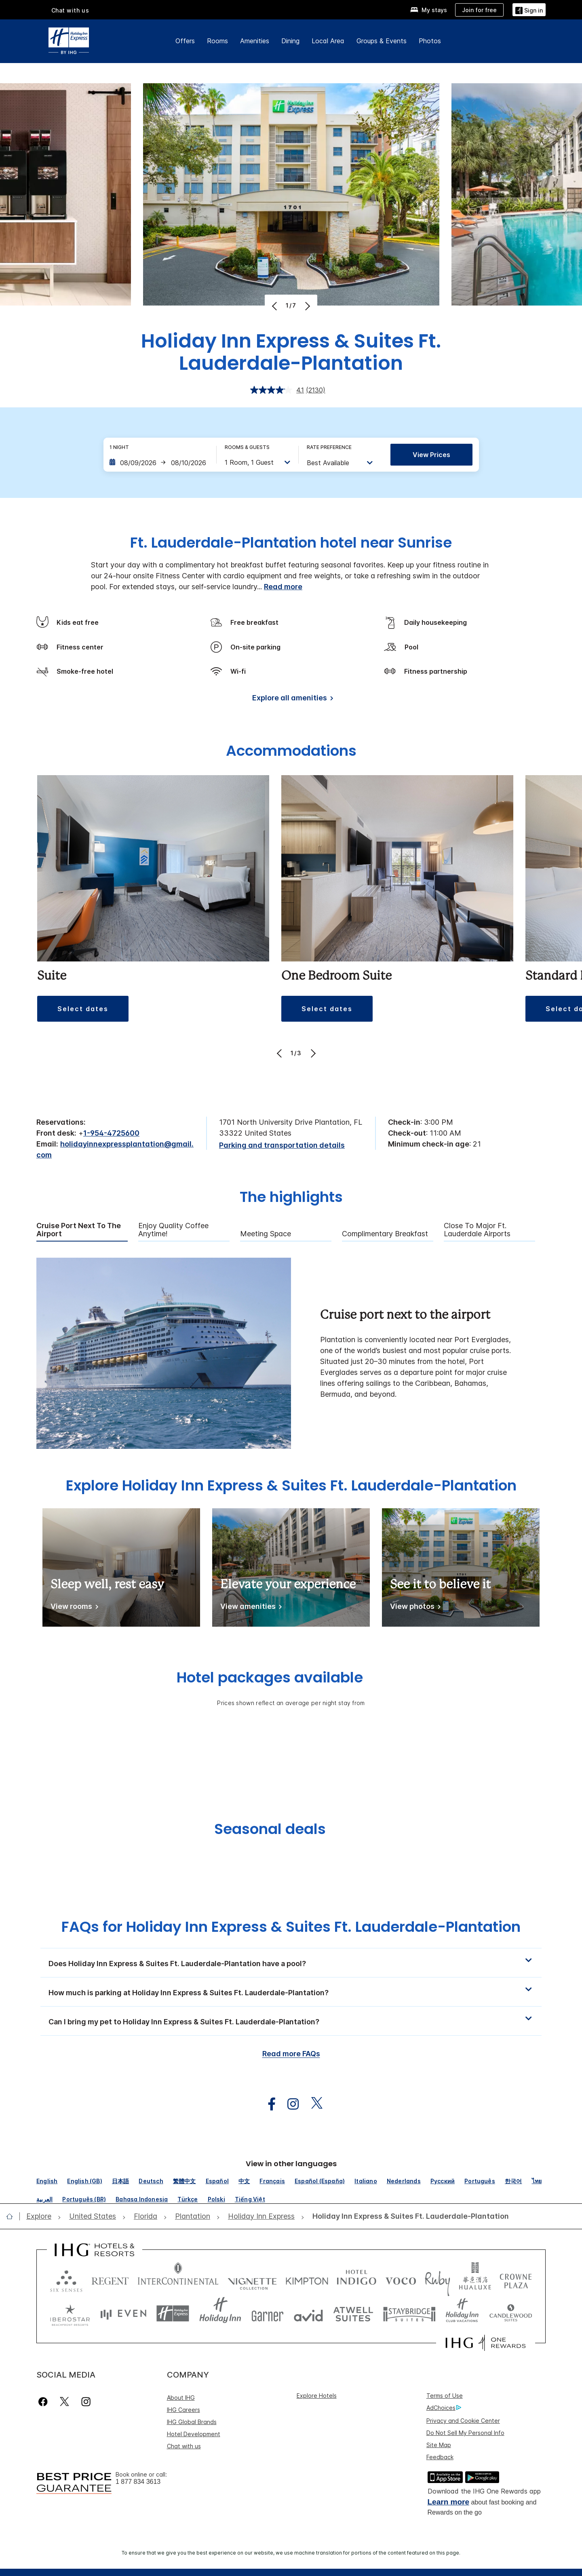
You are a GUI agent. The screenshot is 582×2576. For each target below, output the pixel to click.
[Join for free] (479, 10)
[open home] (12, 2216)
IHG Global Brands (192, 2421)
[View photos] (414, 1607)
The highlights (291, 1198)
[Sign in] (529, 9)
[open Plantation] (192, 2216)
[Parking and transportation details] (282, 1145)
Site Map (438, 2444)
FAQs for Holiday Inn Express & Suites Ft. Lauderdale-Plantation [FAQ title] (291, 1926)
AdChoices (443, 2408)
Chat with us (70, 10)
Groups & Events (381, 41)
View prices (431, 455)
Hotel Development (193, 2434)
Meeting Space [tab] (265, 1234)
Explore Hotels (317, 2395)
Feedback (439, 2457)
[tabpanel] (291, 1353)
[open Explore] (41, 2216)
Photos (430, 41)
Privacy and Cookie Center (463, 2420)
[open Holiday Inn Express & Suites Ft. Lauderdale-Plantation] (408, 2216)
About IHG (181, 2397)
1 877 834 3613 (138, 2481)
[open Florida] (145, 2216)
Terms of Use (444, 2395)
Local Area (328, 41)
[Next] (306, 306)
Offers (185, 41)
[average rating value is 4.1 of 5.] (278, 390)
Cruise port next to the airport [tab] (78, 1230)
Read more (283, 586)
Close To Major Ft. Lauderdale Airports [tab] (477, 1230)
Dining (290, 41)
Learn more (448, 2502)
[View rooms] (73, 1607)
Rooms (217, 41)
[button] (83, 1009)
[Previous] (275, 306)
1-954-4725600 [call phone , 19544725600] (111, 1133)
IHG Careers (183, 2409)
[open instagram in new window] (289, 2104)
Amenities (254, 41)
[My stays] (428, 10)
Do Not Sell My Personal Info (465, 2432)
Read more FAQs (291, 2053)
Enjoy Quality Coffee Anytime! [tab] (173, 1230)
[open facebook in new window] (267, 2104)
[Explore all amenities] (291, 699)
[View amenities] (249, 1607)
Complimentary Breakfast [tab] (385, 1234)
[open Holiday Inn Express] (261, 2216)
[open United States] (92, 2216)
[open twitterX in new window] (312, 2104)
